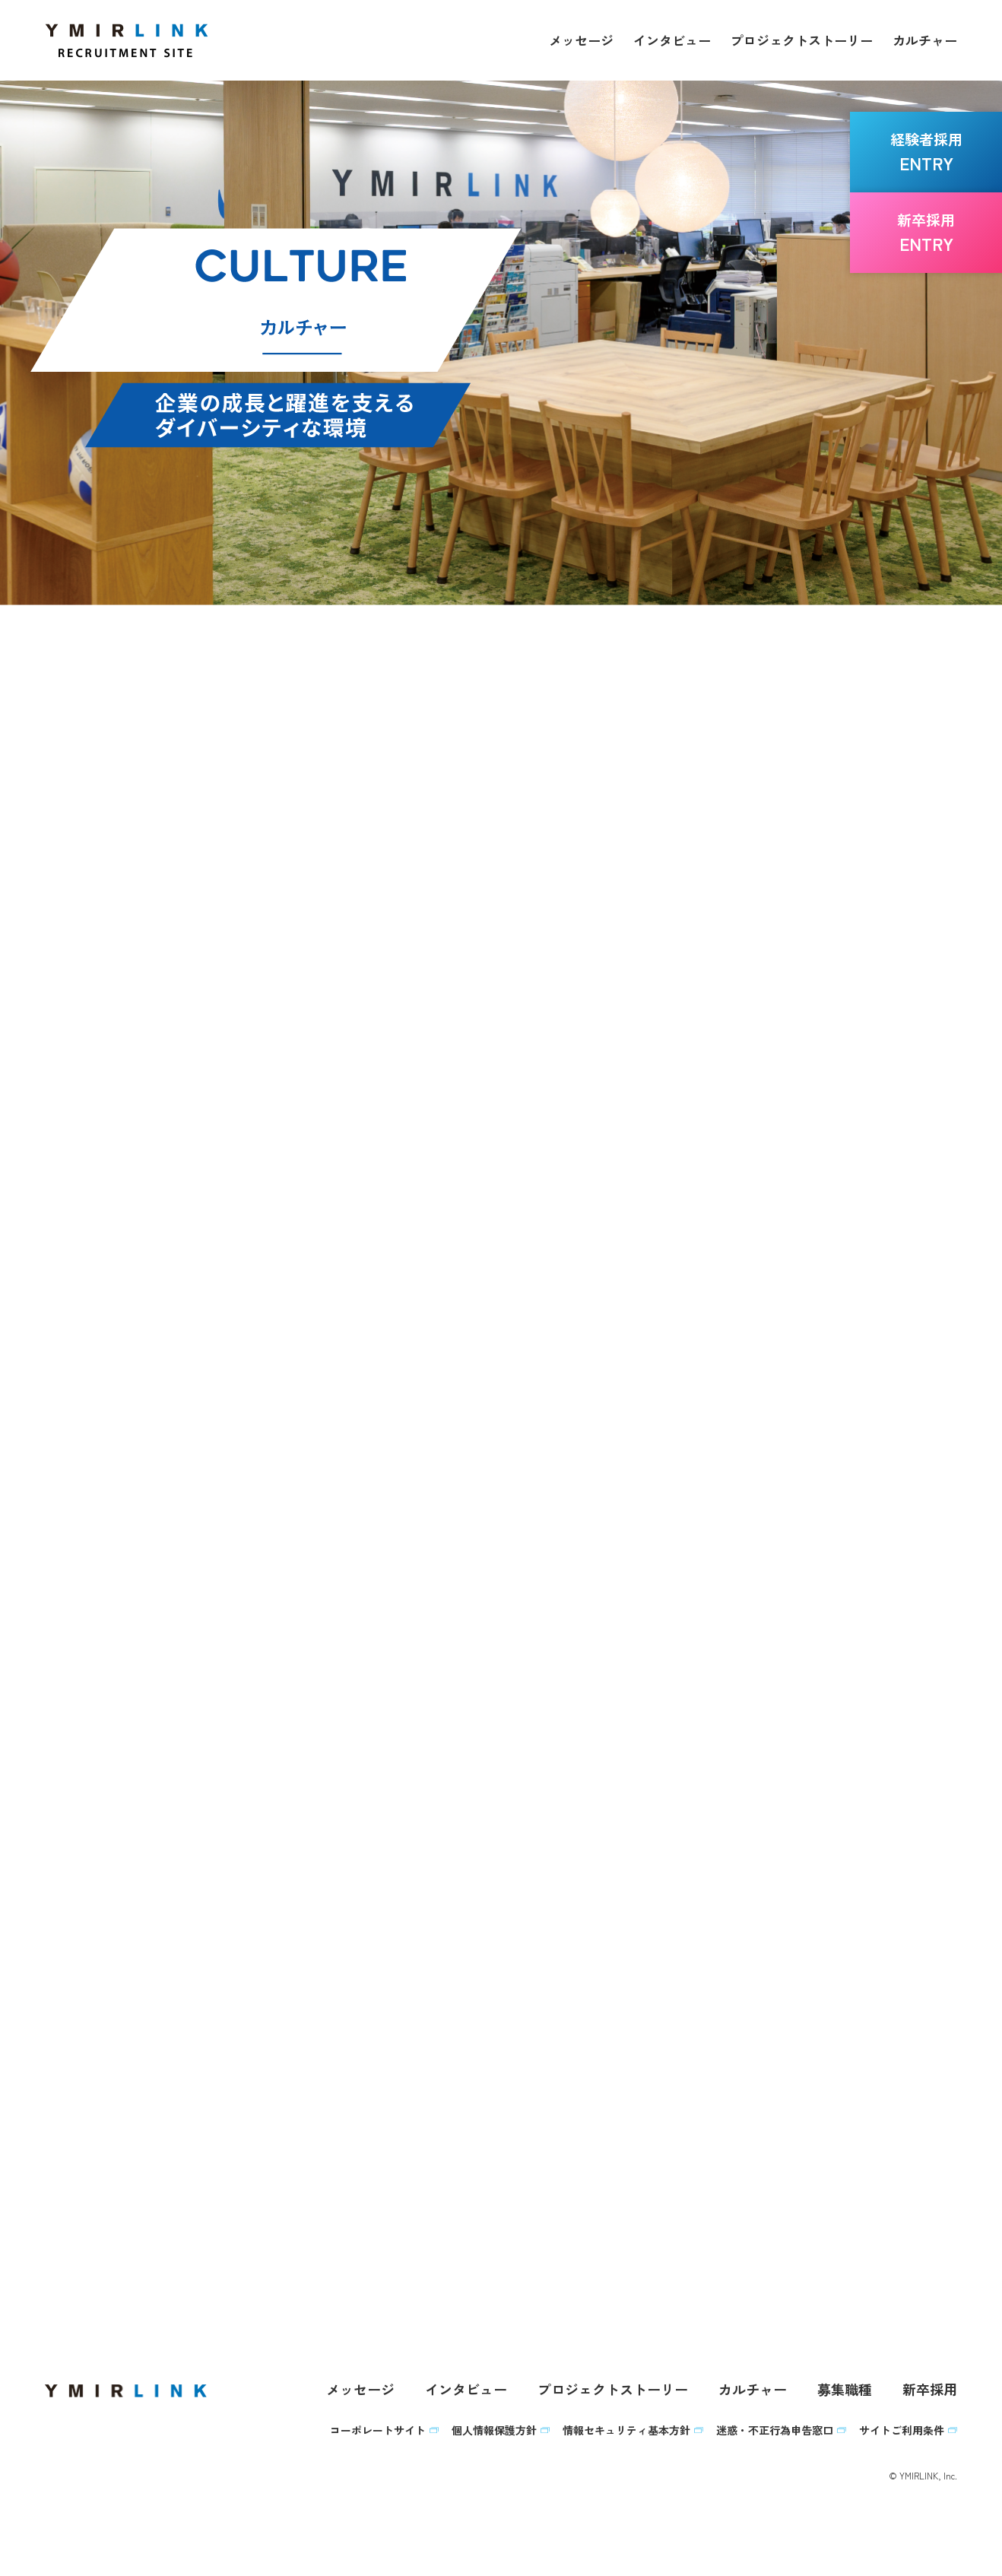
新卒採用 (929, 2394)
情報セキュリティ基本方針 (626, 2435)
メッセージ (581, 39)
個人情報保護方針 (494, 2435)
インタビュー (672, 39)
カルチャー (925, 39)
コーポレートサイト (378, 2435)
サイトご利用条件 (901, 2435)
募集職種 (844, 2394)
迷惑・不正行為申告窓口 (774, 2435)
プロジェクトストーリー (802, 39)
